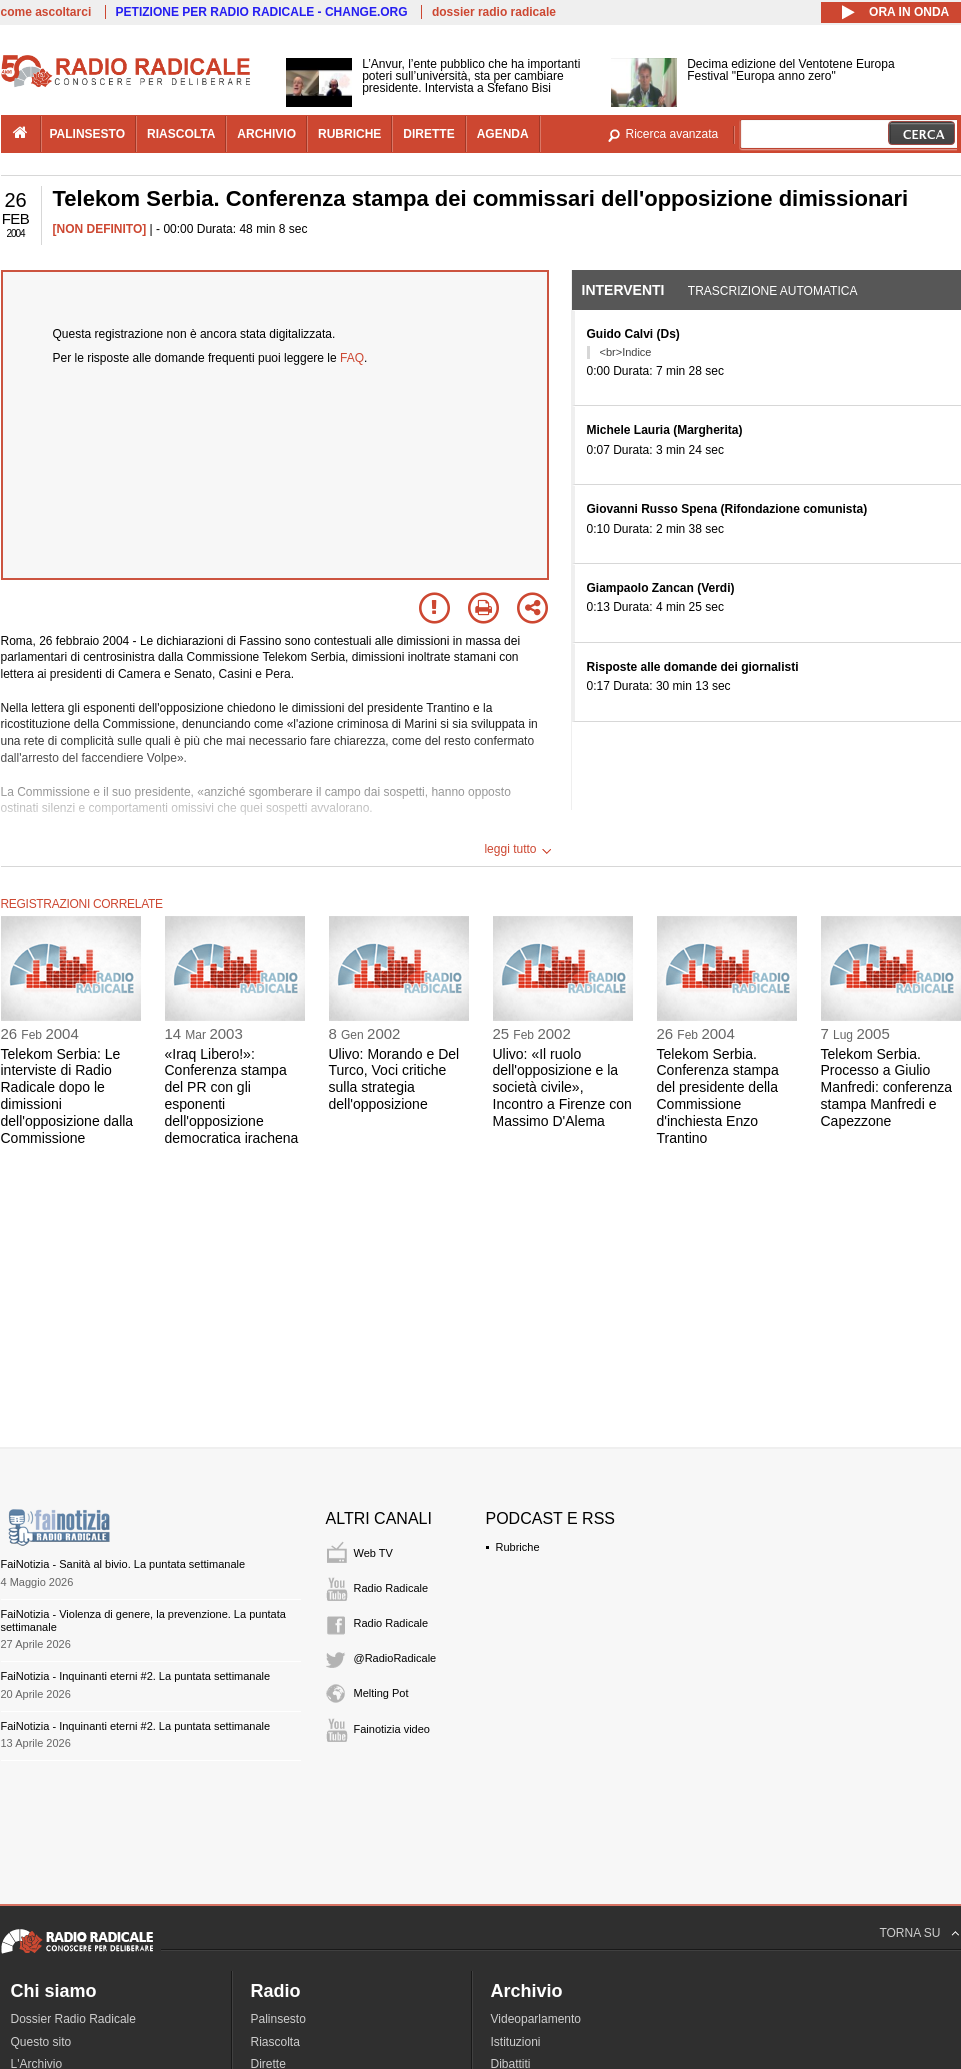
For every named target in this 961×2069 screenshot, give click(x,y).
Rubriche (518, 1547)
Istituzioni (516, 2042)
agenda (503, 134)
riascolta (181, 134)
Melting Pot (381, 1693)
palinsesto (88, 134)
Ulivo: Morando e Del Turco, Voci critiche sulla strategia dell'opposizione (394, 1079)
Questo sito (41, 2042)
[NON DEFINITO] (100, 229)
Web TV (373, 1553)
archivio (266, 134)
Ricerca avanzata (672, 134)
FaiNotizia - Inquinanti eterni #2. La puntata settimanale (136, 1676)
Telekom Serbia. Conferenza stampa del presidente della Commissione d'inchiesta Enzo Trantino (718, 1096)
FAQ (352, 358)
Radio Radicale (391, 1588)
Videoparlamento (536, 2019)
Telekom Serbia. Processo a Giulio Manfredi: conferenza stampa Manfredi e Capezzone (887, 1087)
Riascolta (275, 2042)
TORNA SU (909, 1933)
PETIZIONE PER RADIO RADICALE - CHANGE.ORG (262, 12)
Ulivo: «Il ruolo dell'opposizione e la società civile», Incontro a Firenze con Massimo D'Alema (562, 1087)
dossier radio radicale (494, 12)
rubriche (349, 134)
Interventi (623, 290)
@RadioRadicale (395, 1658)
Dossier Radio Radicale (73, 2019)
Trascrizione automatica (773, 291)
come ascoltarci (46, 12)
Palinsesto (278, 2019)
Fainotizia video (392, 1729)
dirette (428, 134)
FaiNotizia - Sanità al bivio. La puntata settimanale (123, 1564)
